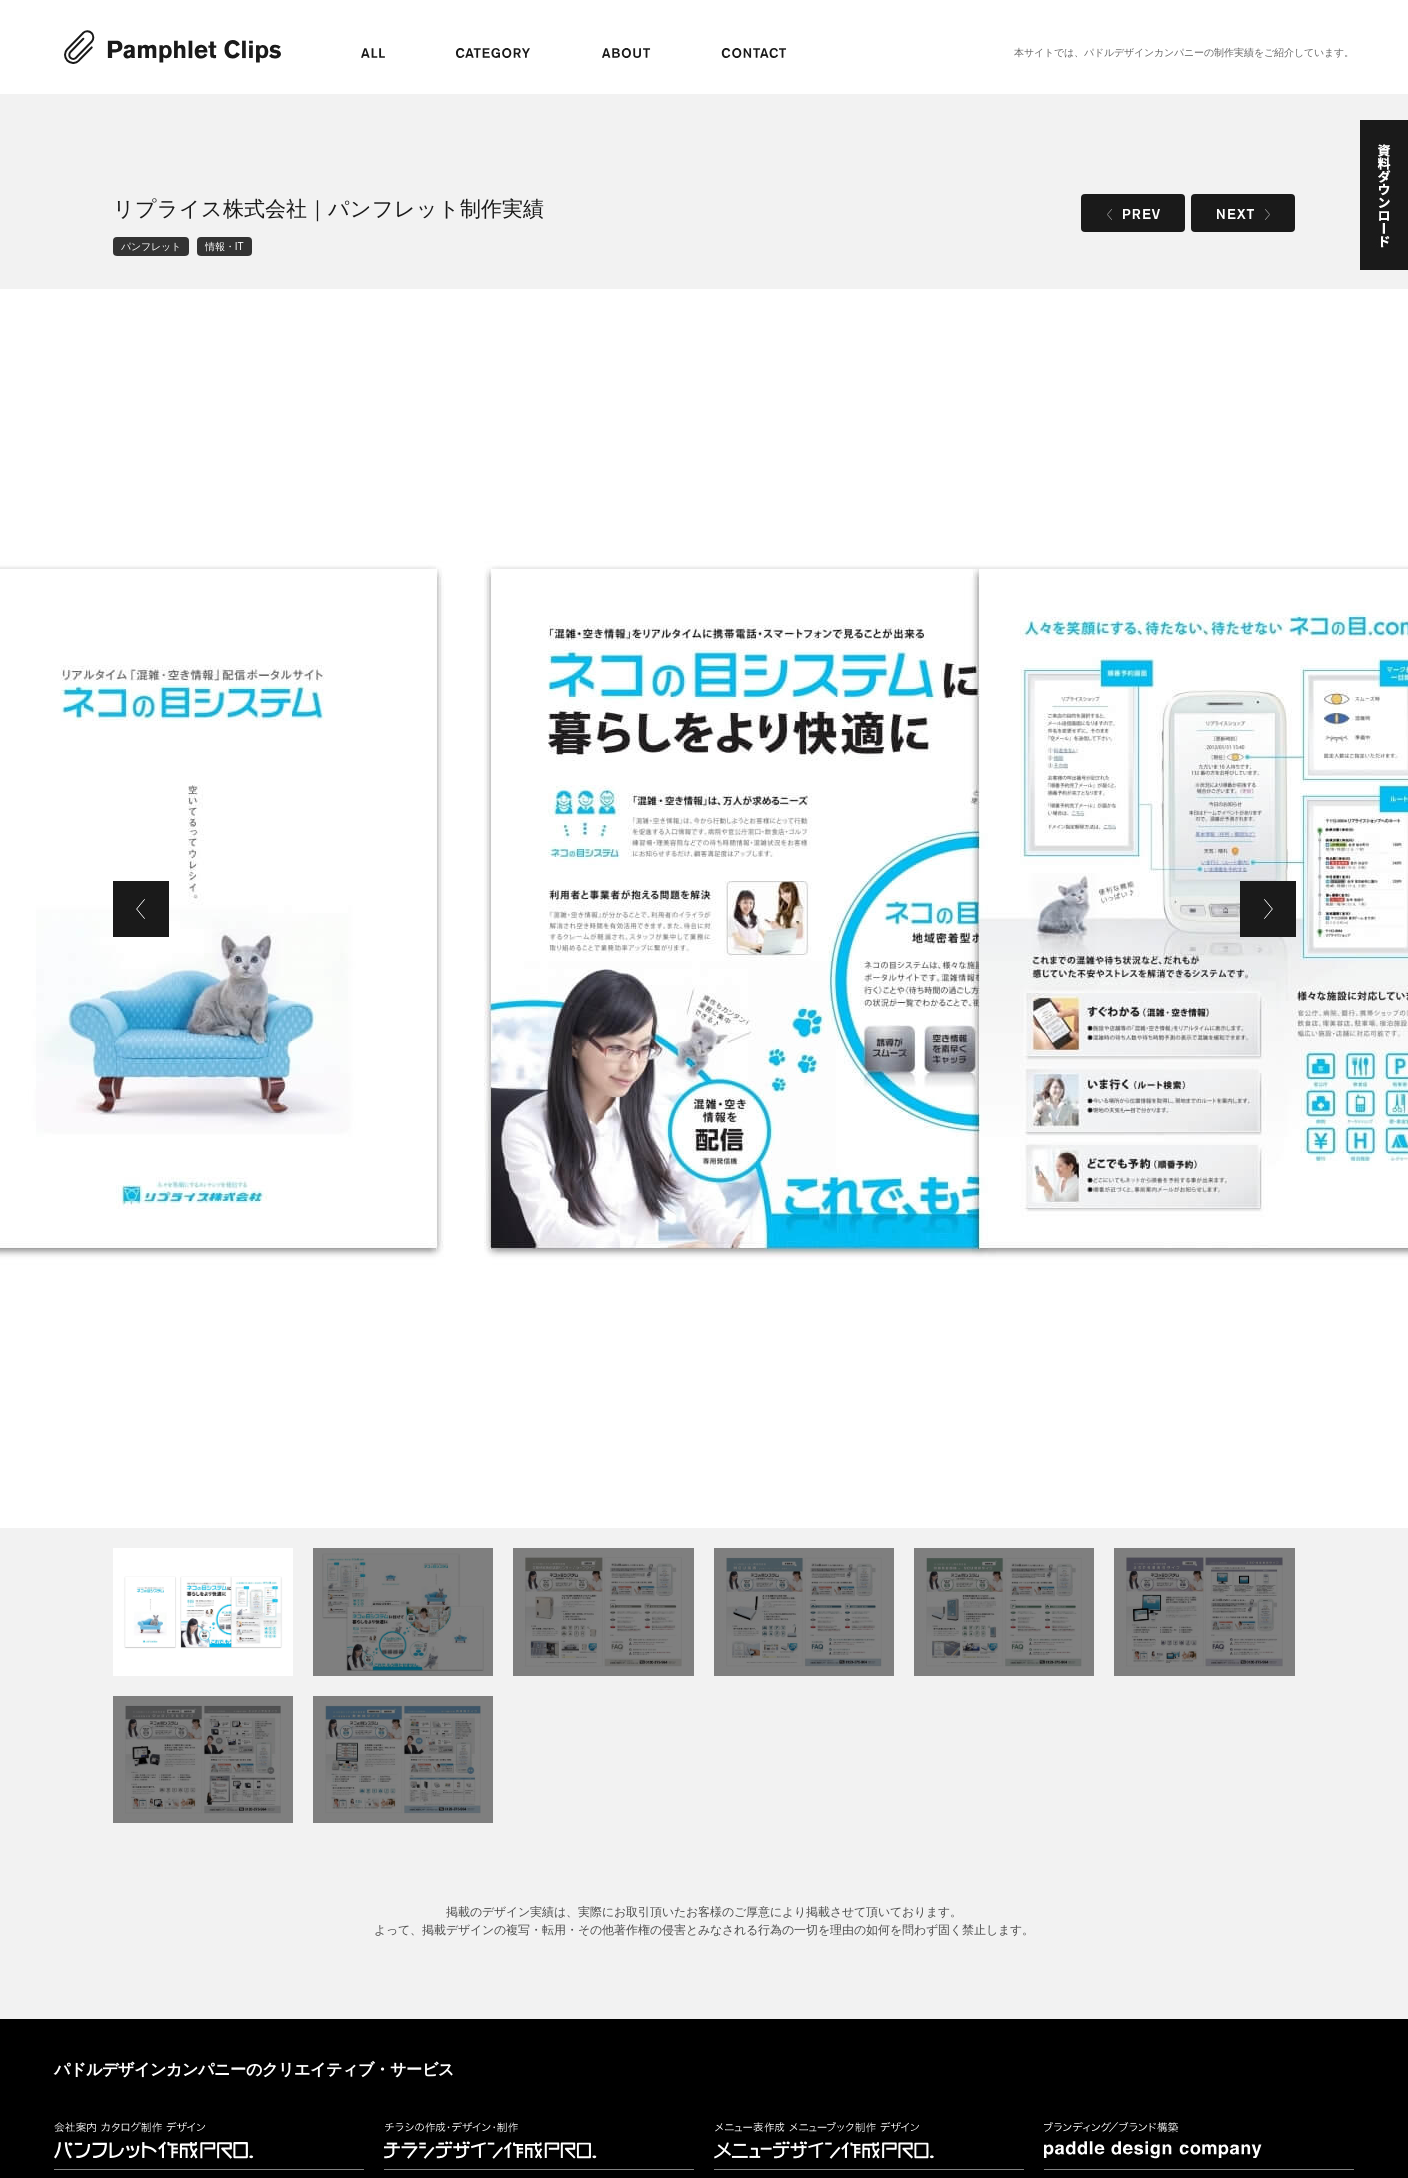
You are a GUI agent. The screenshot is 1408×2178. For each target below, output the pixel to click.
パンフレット (151, 246)
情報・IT (224, 246)
